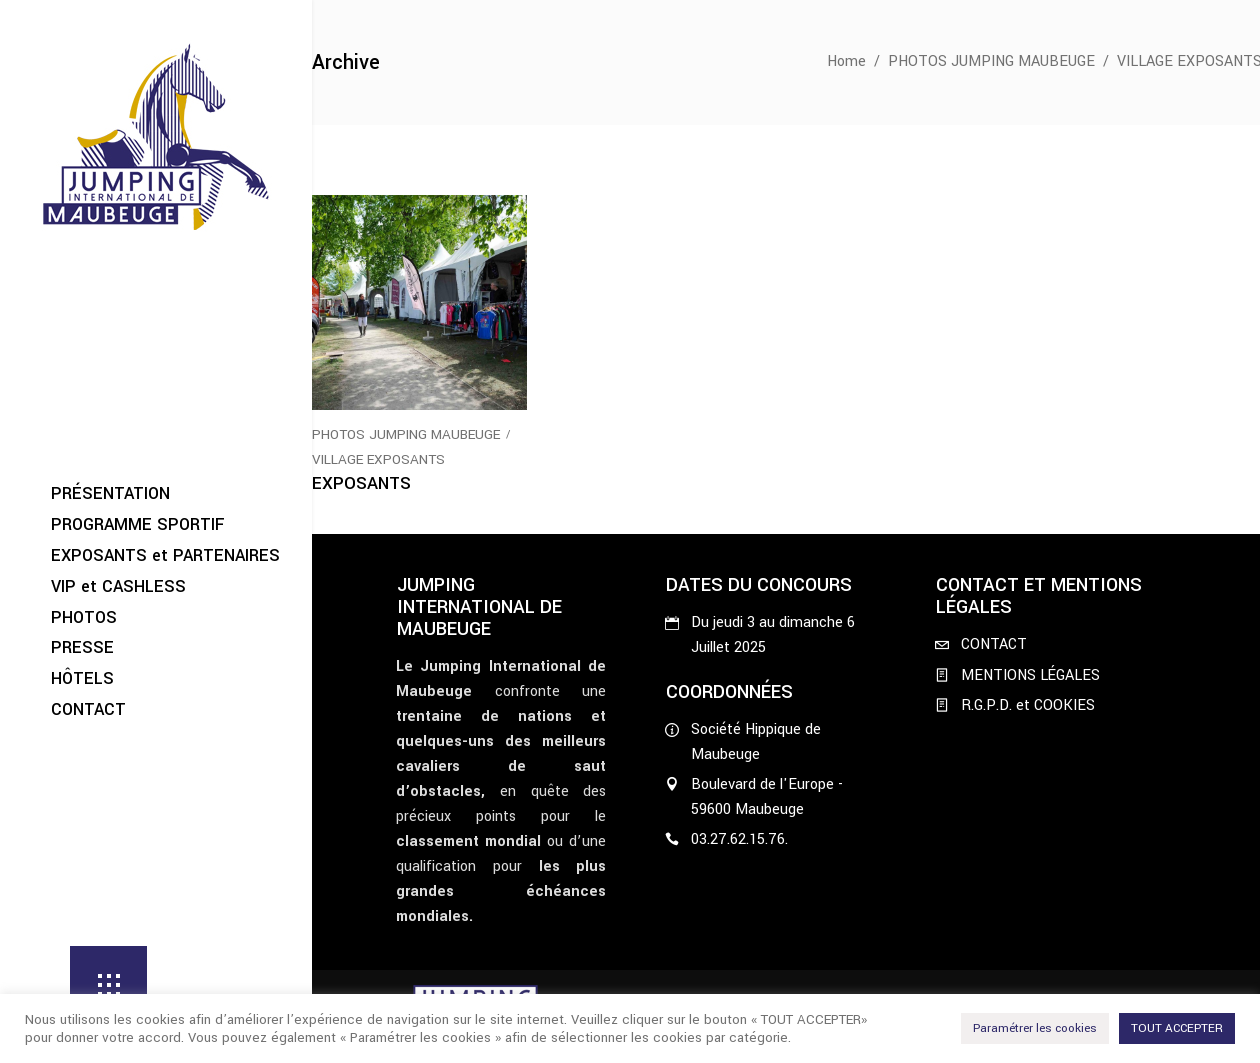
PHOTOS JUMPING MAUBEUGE (991, 61)
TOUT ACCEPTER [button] (1177, 1028)
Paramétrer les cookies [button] (1035, 1028)
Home (846, 61)
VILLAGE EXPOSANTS (378, 459)
